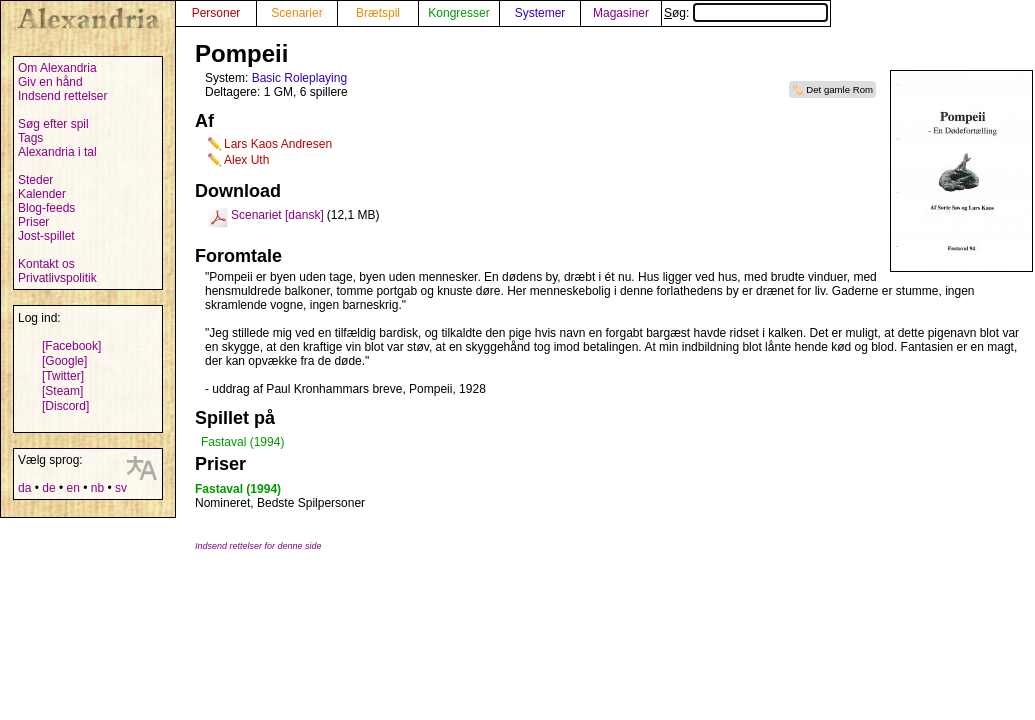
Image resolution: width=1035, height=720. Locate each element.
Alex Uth (246, 160)
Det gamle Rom (839, 89)
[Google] (64, 361)
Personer (216, 13)
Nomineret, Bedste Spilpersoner (280, 503)
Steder (35, 180)
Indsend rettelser (62, 96)
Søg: (746, 13)
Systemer (540, 13)
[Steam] (62, 391)
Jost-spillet (46, 236)
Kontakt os (46, 264)
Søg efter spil (53, 124)
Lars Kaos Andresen (278, 144)
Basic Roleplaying (299, 78)
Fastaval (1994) (242, 442)
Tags (30, 138)
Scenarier (296, 13)
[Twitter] (63, 376)
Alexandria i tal (57, 152)
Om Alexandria (57, 68)
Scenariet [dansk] (277, 215)
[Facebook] (71, 346)
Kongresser (458, 13)
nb (97, 488)
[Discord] (65, 406)
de (48, 488)
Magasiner (621, 13)
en (72, 488)
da (24, 488)
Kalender (42, 194)
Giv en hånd (50, 82)
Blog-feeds (46, 208)
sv (121, 488)
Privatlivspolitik (57, 278)
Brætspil (378, 13)
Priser (33, 222)
